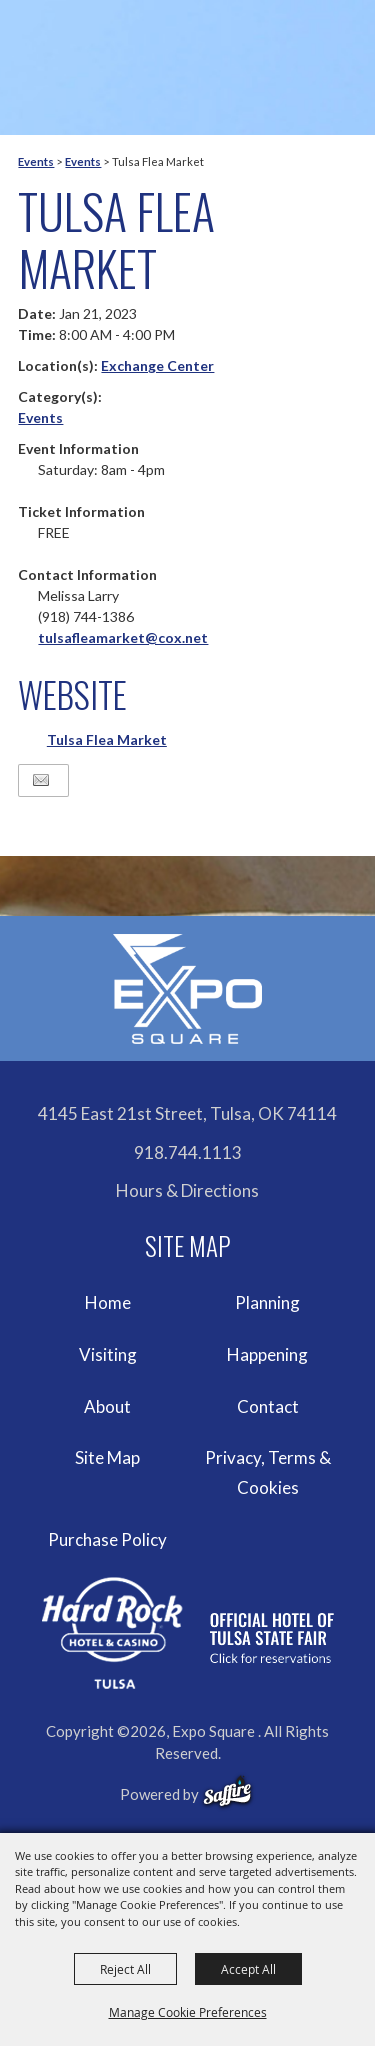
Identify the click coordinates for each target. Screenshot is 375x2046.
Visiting (108, 1354)
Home (108, 1302)
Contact (268, 1406)
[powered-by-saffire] (227, 1792)
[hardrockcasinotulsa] (188, 1633)
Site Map (107, 1457)
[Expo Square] (188, 989)
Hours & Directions (187, 1190)
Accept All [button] (248, 1969)
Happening (267, 1354)
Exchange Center (157, 365)
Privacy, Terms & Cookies (268, 1472)
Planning (267, 1302)
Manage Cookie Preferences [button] (188, 2012)
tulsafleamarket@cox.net (123, 637)
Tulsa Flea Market (107, 739)
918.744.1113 (188, 1152)
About (107, 1406)
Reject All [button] (125, 1969)
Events (36, 161)
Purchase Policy (107, 1539)
